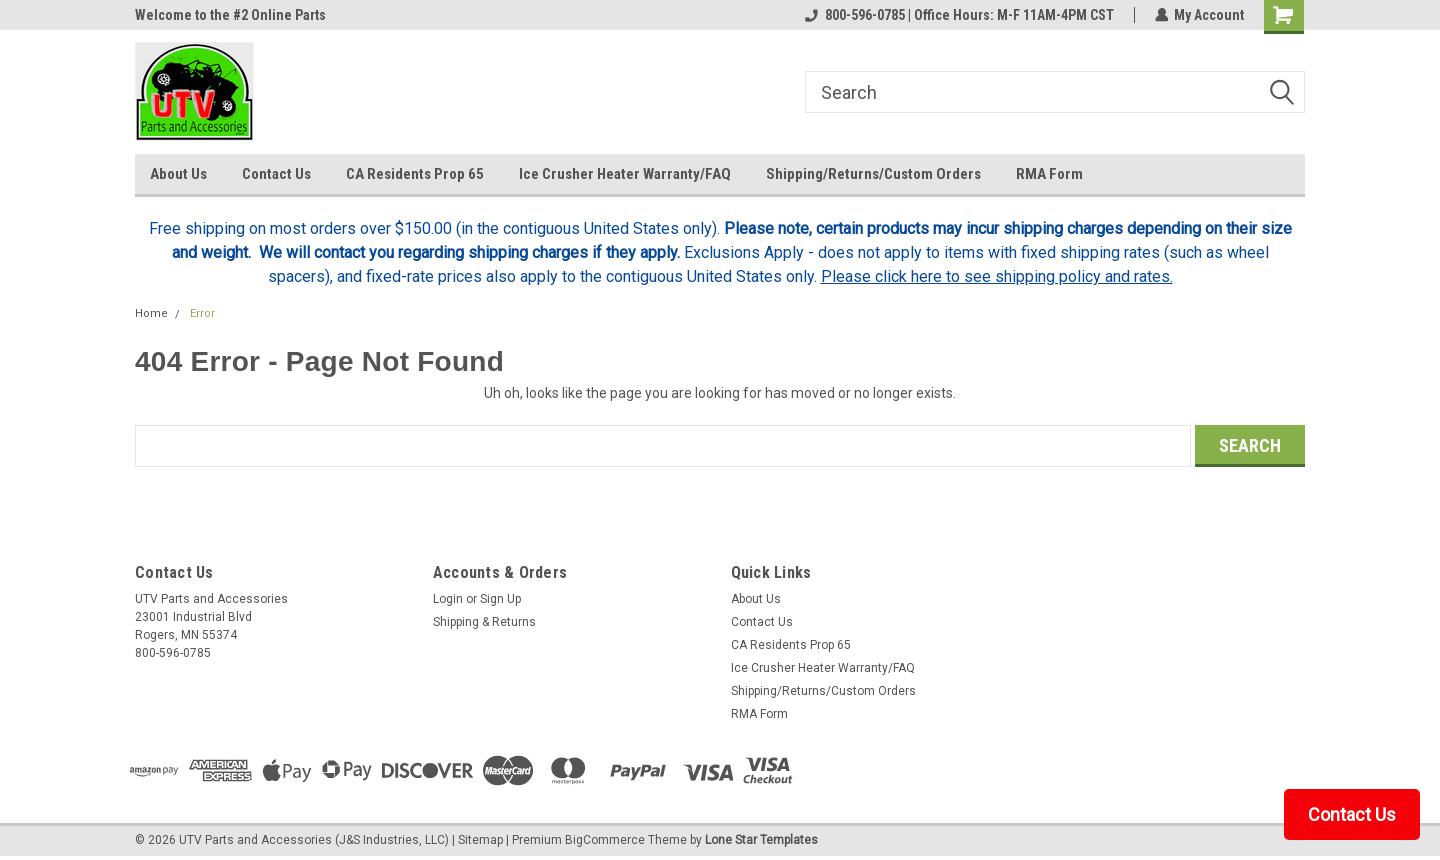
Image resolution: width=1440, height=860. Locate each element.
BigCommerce (605, 840)
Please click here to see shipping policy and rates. (997, 276)
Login (448, 599)
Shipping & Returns (484, 622)
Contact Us (276, 174)
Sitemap (480, 840)
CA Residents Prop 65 (415, 174)
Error (202, 313)
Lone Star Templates (761, 840)
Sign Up (500, 599)
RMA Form (1049, 174)
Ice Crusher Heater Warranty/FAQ (625, 174)
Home (151, 313)
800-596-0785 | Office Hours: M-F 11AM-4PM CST (958, 15)
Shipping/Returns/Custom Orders (873, 174)
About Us (178, 174)
